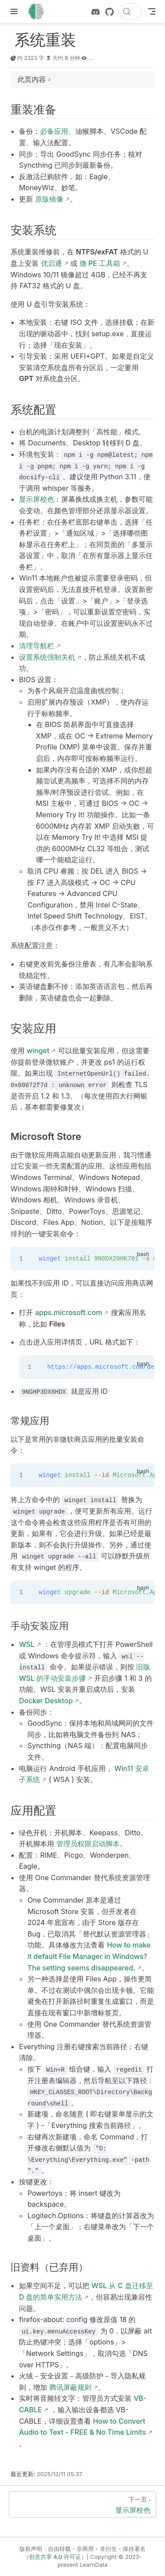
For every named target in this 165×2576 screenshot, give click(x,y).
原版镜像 (49, 199)
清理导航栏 (36, 645)
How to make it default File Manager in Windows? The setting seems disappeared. (88, 1956)
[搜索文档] (130, 11)
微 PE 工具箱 (100, 263)
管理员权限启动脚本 (88, 1843)
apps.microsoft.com (69, 1312)
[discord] (95, 12)
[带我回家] (39, 11)
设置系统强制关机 (47, 657)
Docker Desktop (46, 1700)
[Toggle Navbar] (152, 11)
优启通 (51, 263)
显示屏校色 (36, 499)
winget (38, 1050)
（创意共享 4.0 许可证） (55, 2556)
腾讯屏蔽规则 (70, 2387)
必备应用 (54, 131)
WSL (26, 1644)
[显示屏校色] (82, 2504)
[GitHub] (110, 12)
